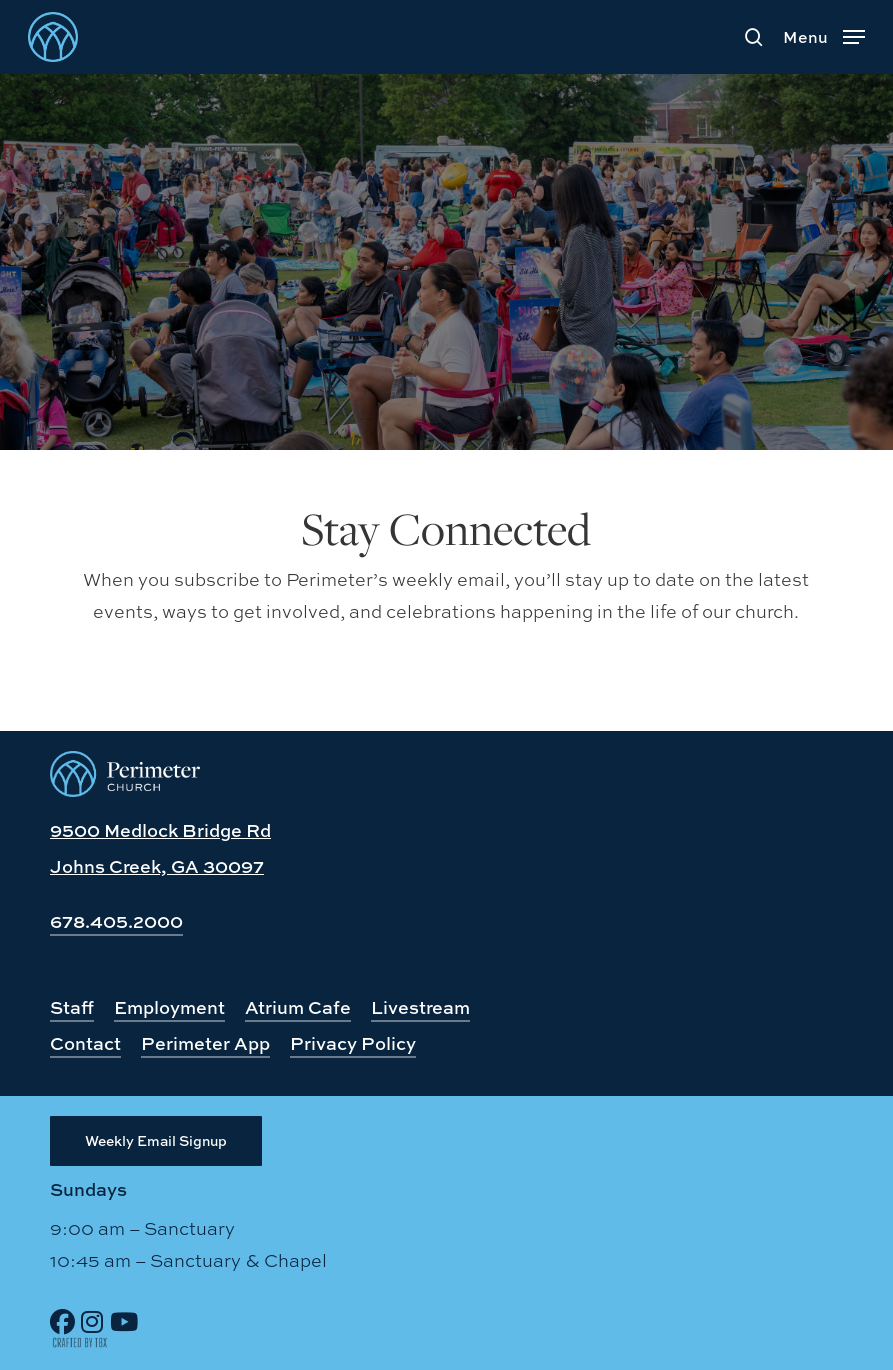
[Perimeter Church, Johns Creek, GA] (125, 790)
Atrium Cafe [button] (298, 1007)
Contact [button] (85, 1043)
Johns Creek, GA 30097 (157, 866)
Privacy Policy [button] (353, 1043)
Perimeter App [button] (205, 1043)
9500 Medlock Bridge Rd (160, 830)
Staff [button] (72, 1007)
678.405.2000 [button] (116, 921)
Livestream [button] (420, 1007)
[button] (824, 34)
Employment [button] (169, 1007)
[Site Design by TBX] (80, 1343)
